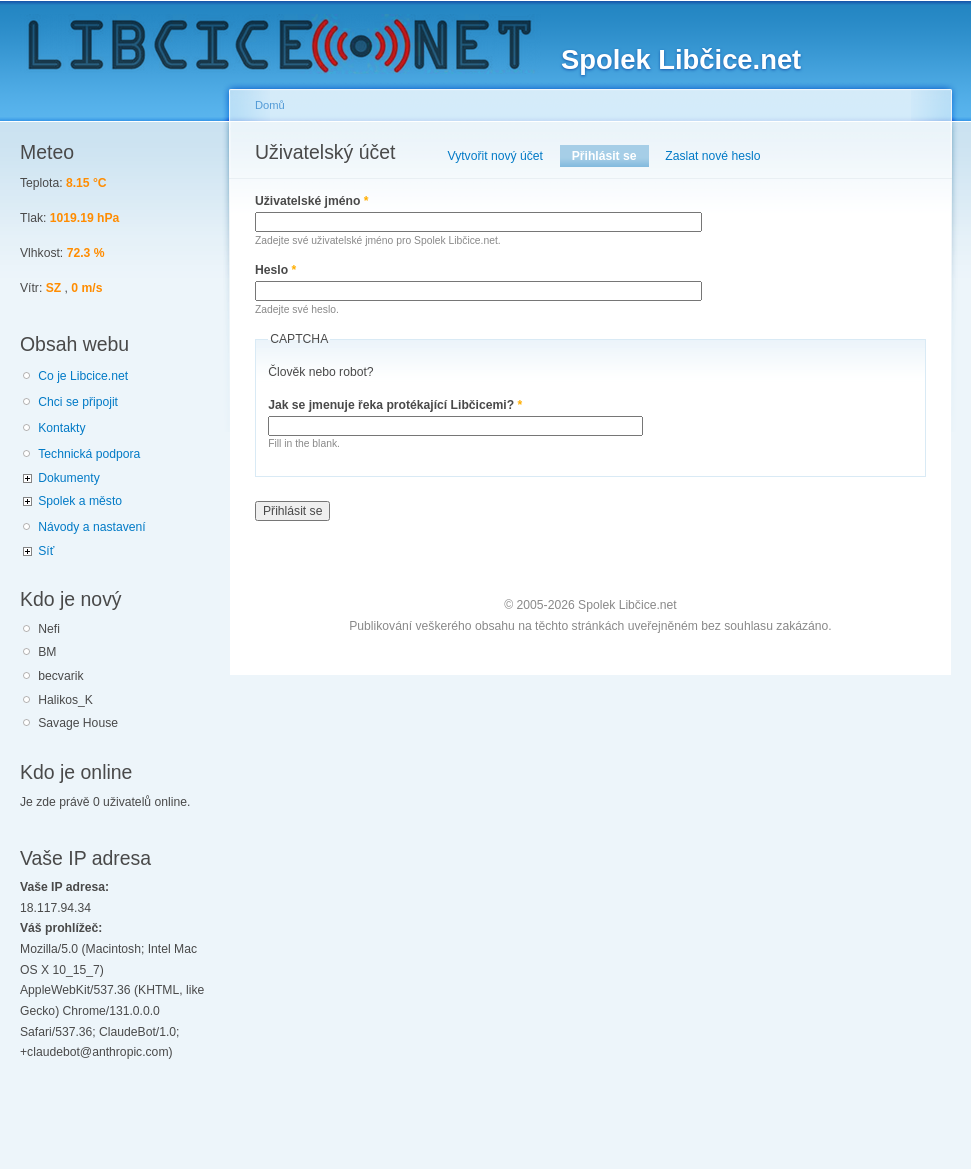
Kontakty (61, 428)
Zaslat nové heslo (712, 156)
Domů (270, 105)
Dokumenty (68, 478)
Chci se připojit (78, 402)
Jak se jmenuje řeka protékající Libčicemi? (395, 405)
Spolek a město (80, 501)
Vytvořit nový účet (496, 156)
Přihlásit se (610, 156)
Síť (46, 551)
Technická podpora (89, 454)
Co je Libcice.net (83, 376)
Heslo (275, 270)
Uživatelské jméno (312, 201)
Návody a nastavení (91, 527)
